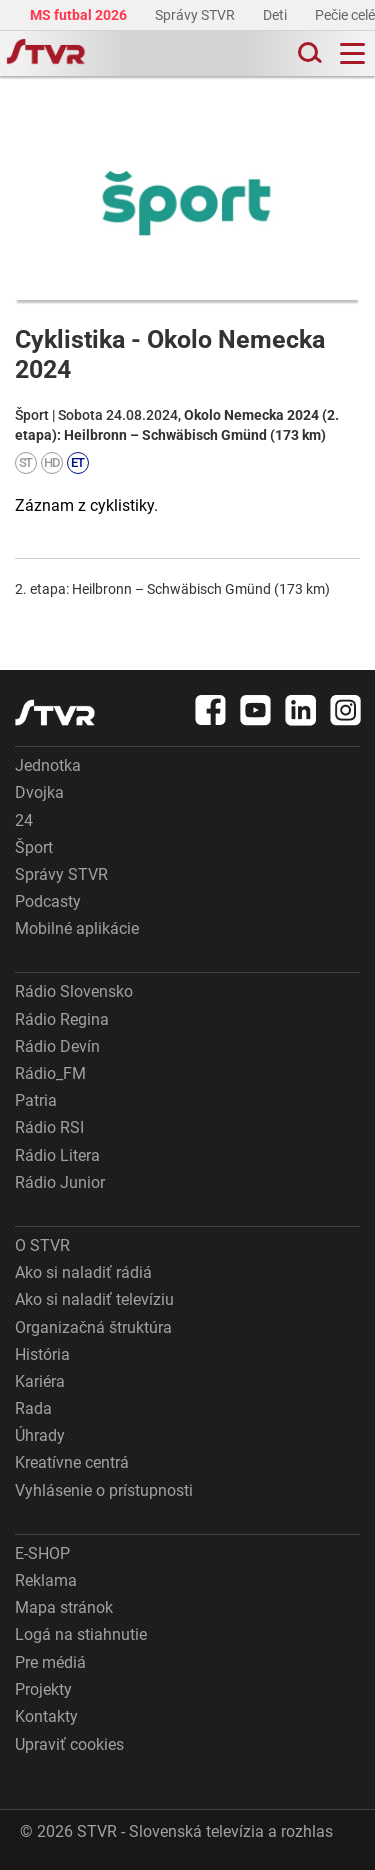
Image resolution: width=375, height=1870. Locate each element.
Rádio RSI (49, 1127)
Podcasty (48, 901)
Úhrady (40, 1435)
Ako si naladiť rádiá (83, 1272)
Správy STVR (196, 15)
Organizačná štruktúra (93, 1327)
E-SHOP (42, 1553)
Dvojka (39, 792)
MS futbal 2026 (80, 15)
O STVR (42, 1245)
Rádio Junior (60, 1182)
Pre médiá (50, 1662)
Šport (34, 847)
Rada (33, 1408)
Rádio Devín (57, 1046)
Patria (36, 1100)
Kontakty (46, 1716)
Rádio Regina (62, 1019)
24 (24, 820)
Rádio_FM (50, 1073)
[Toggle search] (308, 53)
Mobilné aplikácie (77, 928)
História (42, 1354)
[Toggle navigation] (352, 53)
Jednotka (48, 765)
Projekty (43, 1689)
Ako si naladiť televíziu (94, 1299)
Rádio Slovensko (74, 991)
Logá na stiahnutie (81, 1634)
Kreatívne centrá (72, 1462)
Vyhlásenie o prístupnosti (104, 1490)
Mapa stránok (64, 1607)
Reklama (46, 1580)
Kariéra (40, 1381)
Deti (276, 15)
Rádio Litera (57, 1155)
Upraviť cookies (69, 1744)
